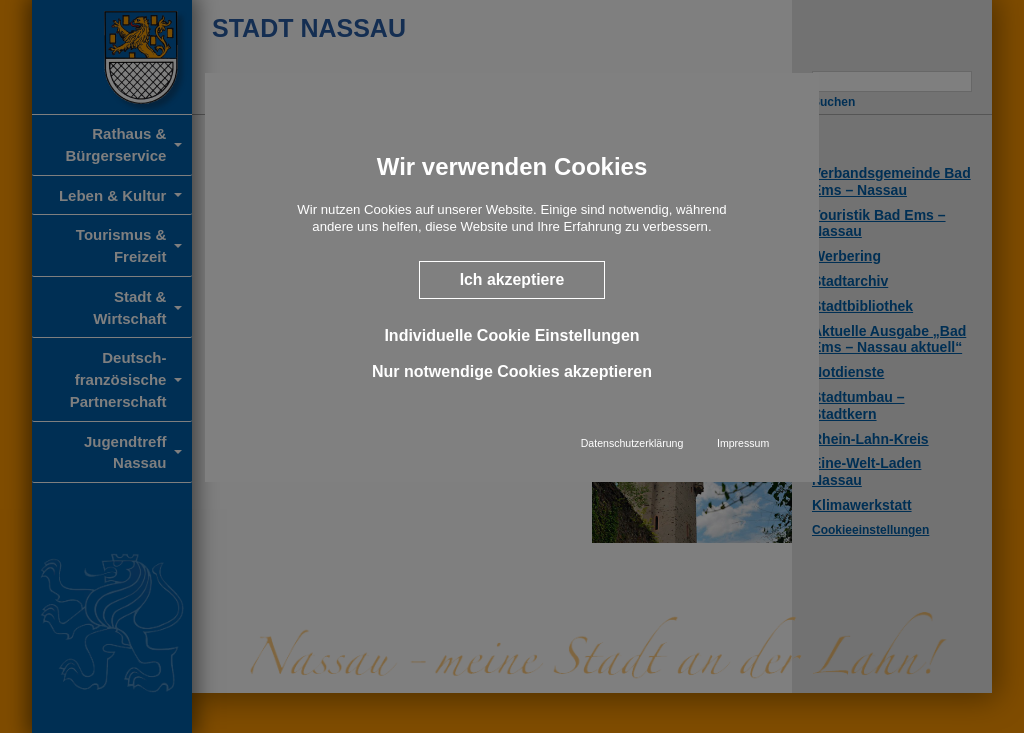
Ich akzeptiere (512, 279)
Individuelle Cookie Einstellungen (511, 335)
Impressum (743, 443)
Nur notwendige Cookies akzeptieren (512, 371)
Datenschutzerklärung (632, 443)
